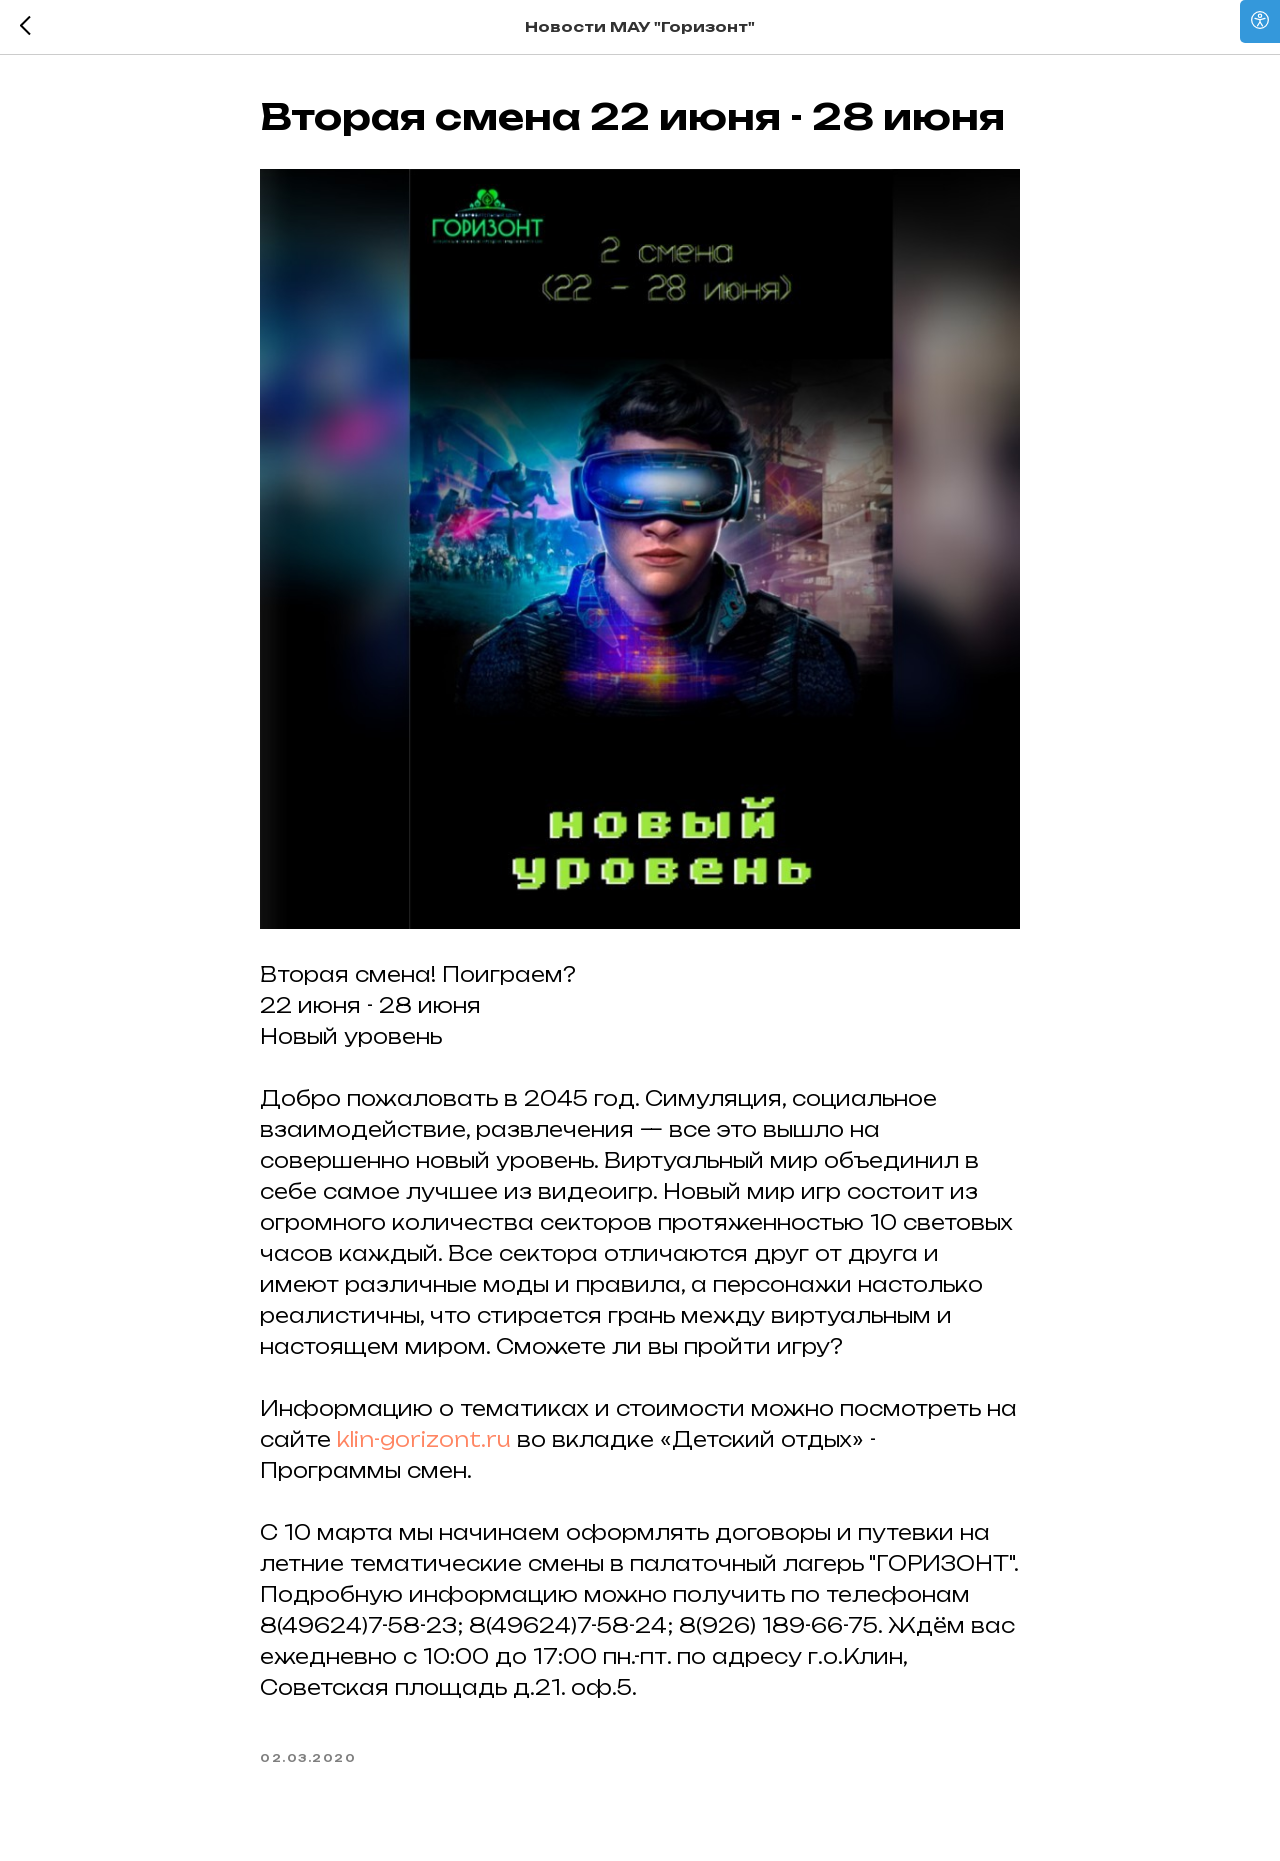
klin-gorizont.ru (424, 1439)
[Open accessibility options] (1260, 21)
